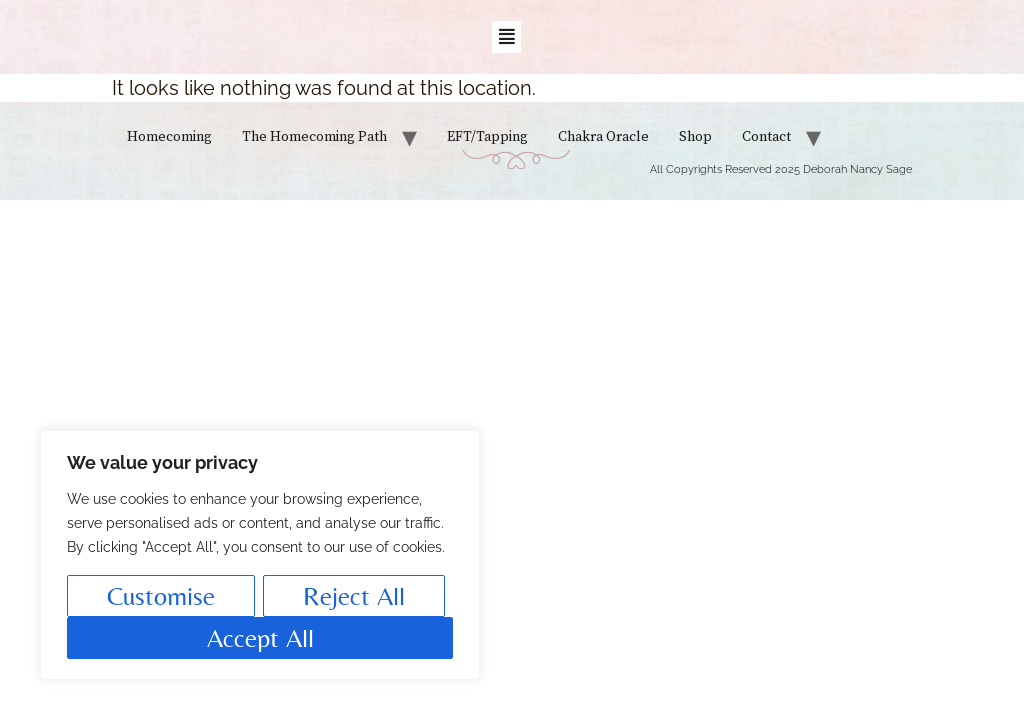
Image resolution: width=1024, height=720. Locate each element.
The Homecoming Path (314, 137)
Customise (161, 596)
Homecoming (169, 137)
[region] (260, 555)
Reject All (354, 596)
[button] (506, 37)
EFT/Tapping (487, 137)
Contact (766, 137)
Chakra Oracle (603, 137)
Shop (695, 137)
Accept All (260, 638)
